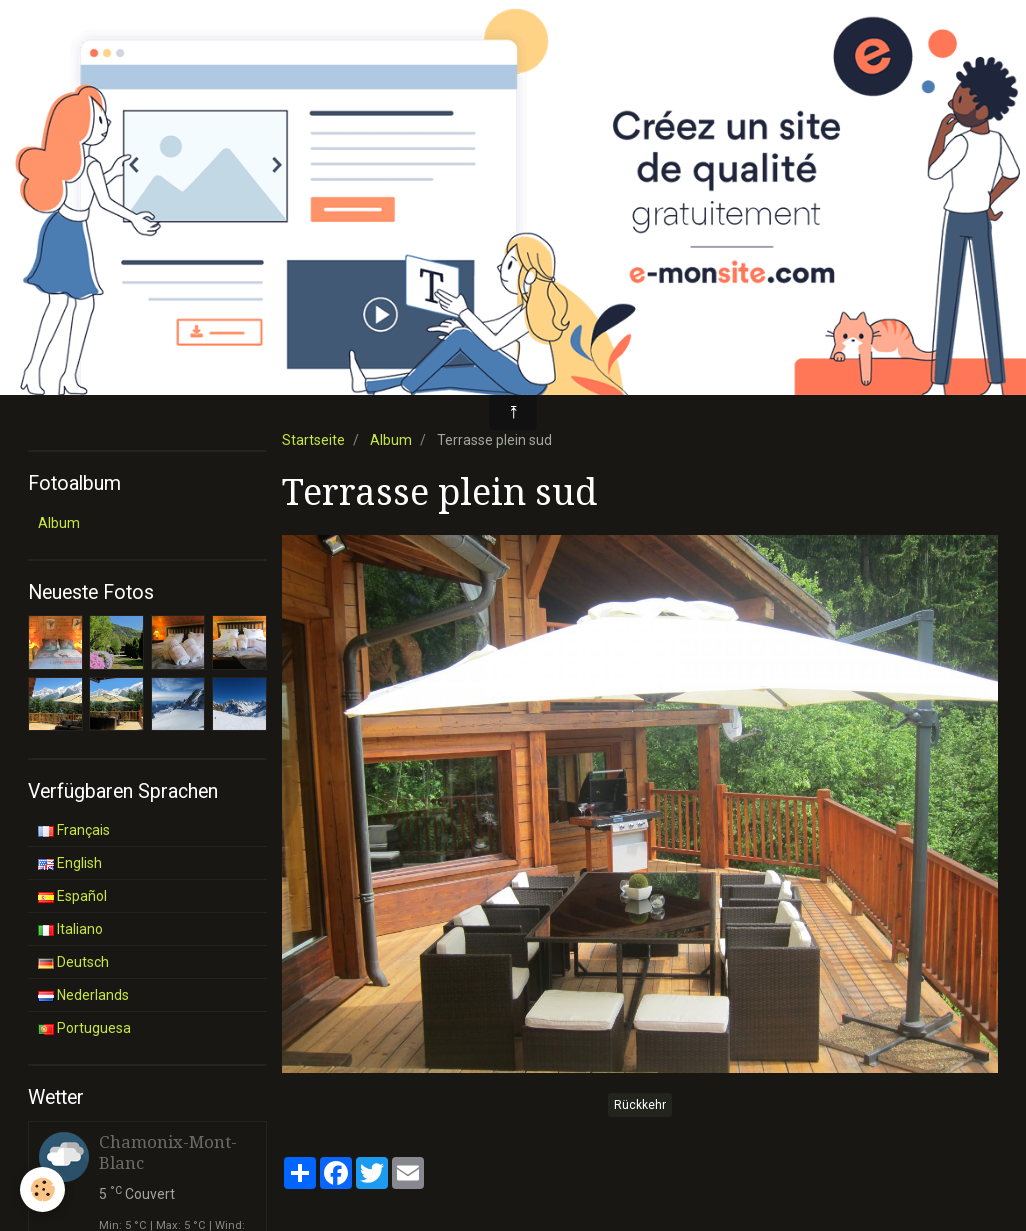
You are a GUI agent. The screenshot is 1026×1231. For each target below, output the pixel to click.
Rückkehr (640, 1105)
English (70, 863)
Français (74, 830)
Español (72, 896)
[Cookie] (42, 1189)
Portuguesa (84, 1028)
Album (391, 440)
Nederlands (83, 995)
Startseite (313, 440)
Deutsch (73, 962)
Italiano (70, 929)
